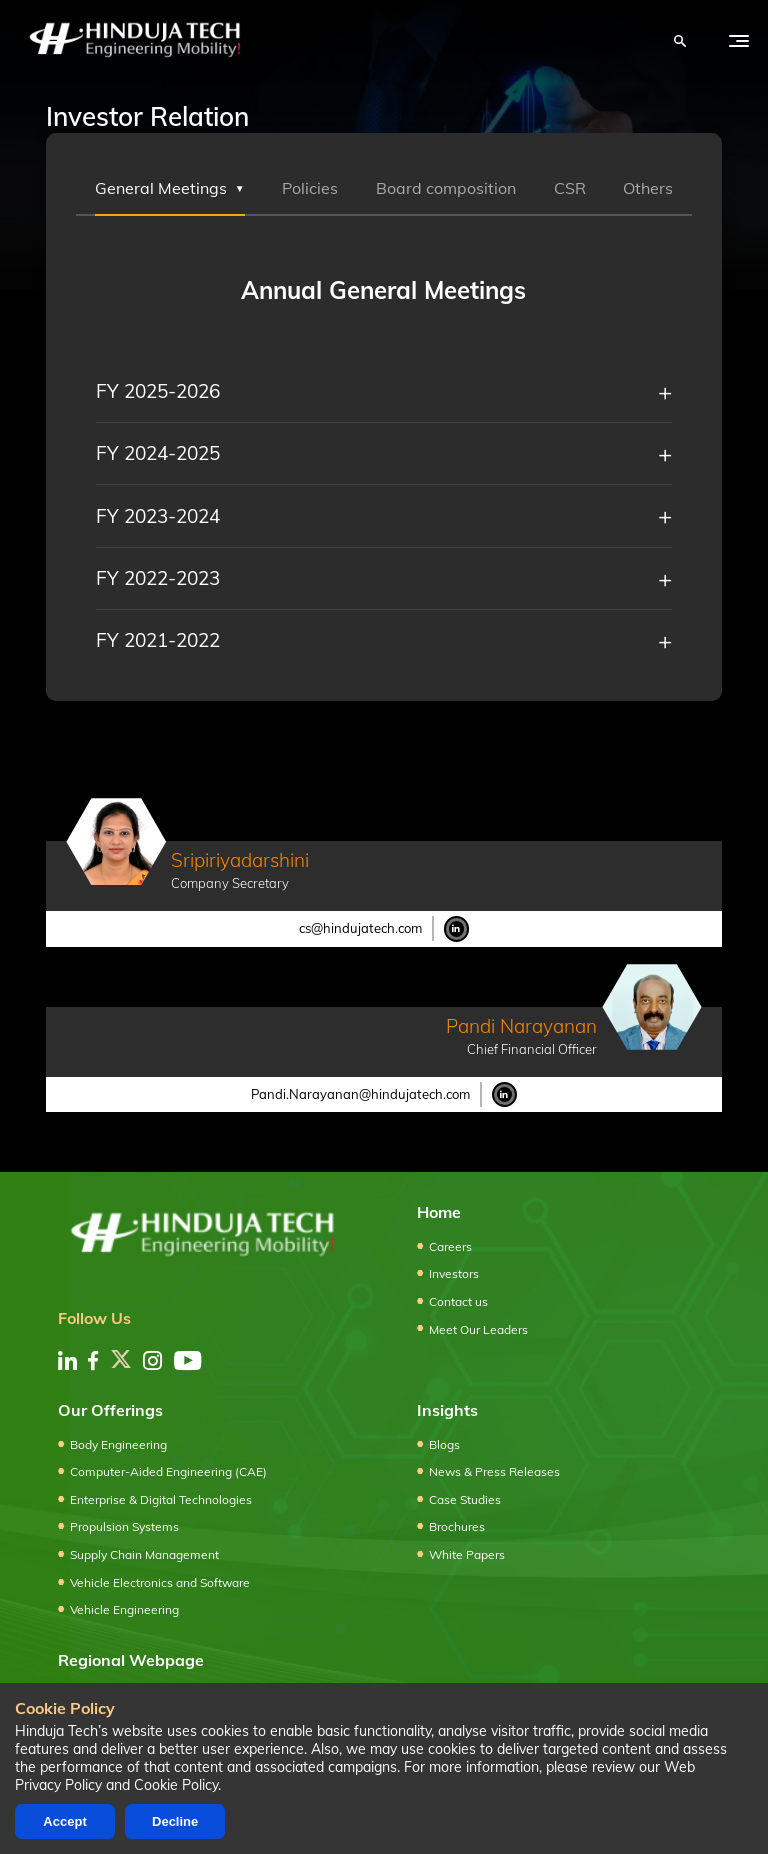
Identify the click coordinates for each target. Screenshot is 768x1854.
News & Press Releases (494, 1471)
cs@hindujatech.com (360, 928)
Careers (450, 1246)
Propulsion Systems (124, 1526)
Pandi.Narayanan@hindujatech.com (360, 1094)
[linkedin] (67, 1360)
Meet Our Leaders (478, 1329)
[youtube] (187, 1360)
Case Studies (465, 1499)
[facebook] (93, 1360)
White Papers (467, 1554)
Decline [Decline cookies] (175, 1821)
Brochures (457, 1526)
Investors (454, 1273)
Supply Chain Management (144, 1554)
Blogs (444, 1444)
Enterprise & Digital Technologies (161, 1499)
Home (439, 1212)
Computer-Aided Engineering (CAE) (168, 1471)
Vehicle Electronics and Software (160, 1582)
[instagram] (152, 1360)
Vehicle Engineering (124, 1609)
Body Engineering (118, 1444)
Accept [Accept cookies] (64, 1821)
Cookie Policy (176, 1785)
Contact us (458, 1301)
